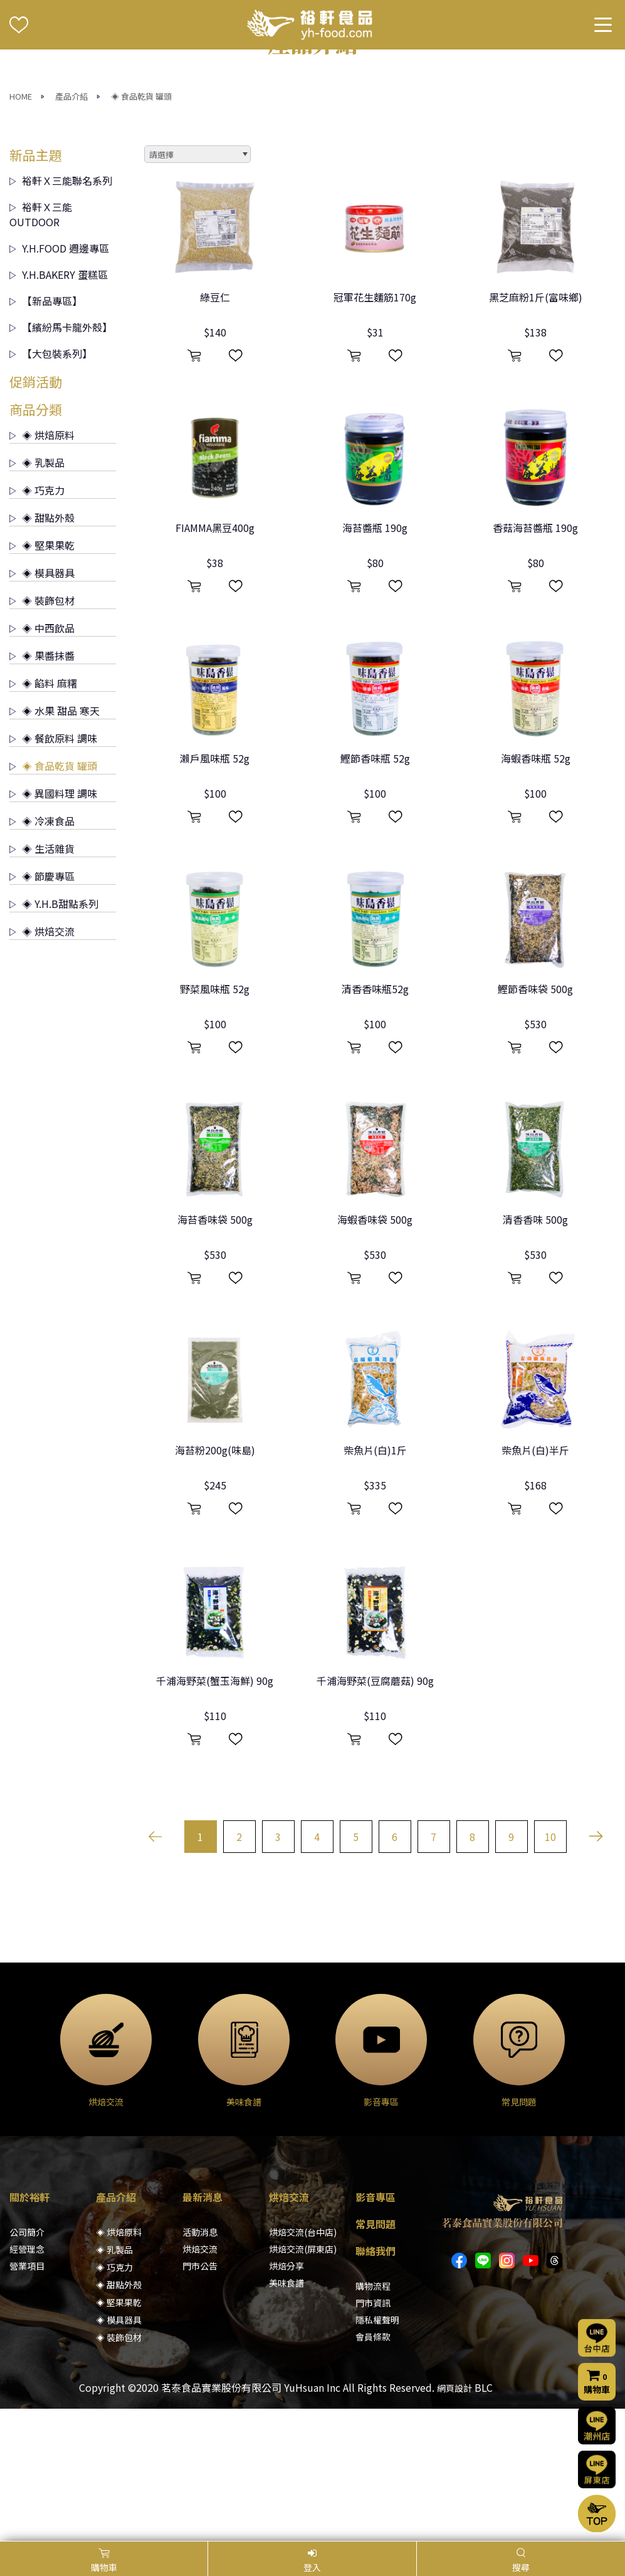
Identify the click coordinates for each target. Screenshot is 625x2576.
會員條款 (373, 2469)
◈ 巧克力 (37, 621)
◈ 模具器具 (42, 704)
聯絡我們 (375, 2383)
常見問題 (375, 2356)
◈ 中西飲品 (42, 759)
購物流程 (373, 2418)
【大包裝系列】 (50, 485)
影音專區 (375, 2329)
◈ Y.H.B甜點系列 (53, 1035)
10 (550, 1968)
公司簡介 (27, 2364)
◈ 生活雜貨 (42, 980)
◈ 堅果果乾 (42, 676)
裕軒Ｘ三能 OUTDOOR (40, 346)
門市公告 (200, 2398)
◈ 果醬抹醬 (42, 787)
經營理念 (27, 2381)
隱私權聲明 (377, 2452)
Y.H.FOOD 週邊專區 (59, 379)
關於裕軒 (29, 2329)
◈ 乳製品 (37, 594)
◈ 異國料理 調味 (53, 924)
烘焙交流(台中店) (303, 2364)
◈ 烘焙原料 (42, 566)
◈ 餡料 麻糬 (43, 814)
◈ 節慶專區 (42, 1007)
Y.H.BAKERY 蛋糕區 (58, 406)
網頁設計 (454, 2520)
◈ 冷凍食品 (42, 952)
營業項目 (27, 2398)
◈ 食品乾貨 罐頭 (141, 228)
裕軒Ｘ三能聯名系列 (60, 312)
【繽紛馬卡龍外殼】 (60, 458)
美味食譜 (286, 2415)
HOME (20, 228)
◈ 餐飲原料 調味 (53, 869)
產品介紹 (71, 228)
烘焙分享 (286, 2398)
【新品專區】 (45, 432)
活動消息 (200, 2364)
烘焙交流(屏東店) (303, 2381)
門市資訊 (373, 2435)
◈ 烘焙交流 (42, 1062)
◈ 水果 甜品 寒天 (54, 842)
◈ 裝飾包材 (42, 731)
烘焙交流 (200, 2381)
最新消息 (202, 2329)
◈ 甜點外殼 (42, 649)
